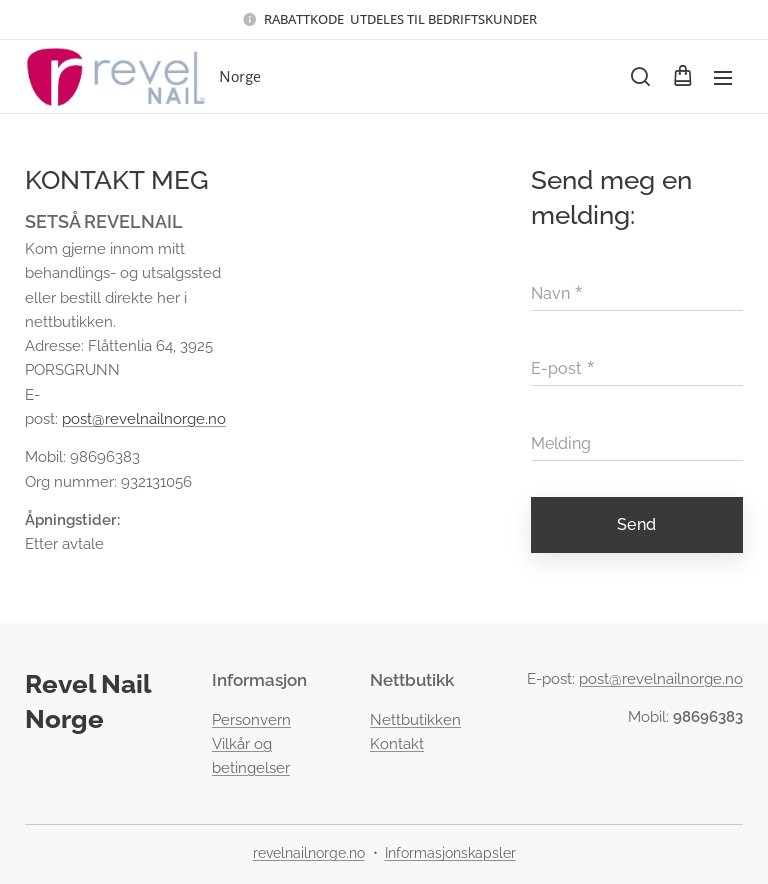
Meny (723, 78)
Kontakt (397, 744)
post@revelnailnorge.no (144, 419)
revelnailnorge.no (309, 853)
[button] (640, 77)
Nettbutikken (415, 720)
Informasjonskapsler (450, 853)
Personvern (251, 720)
